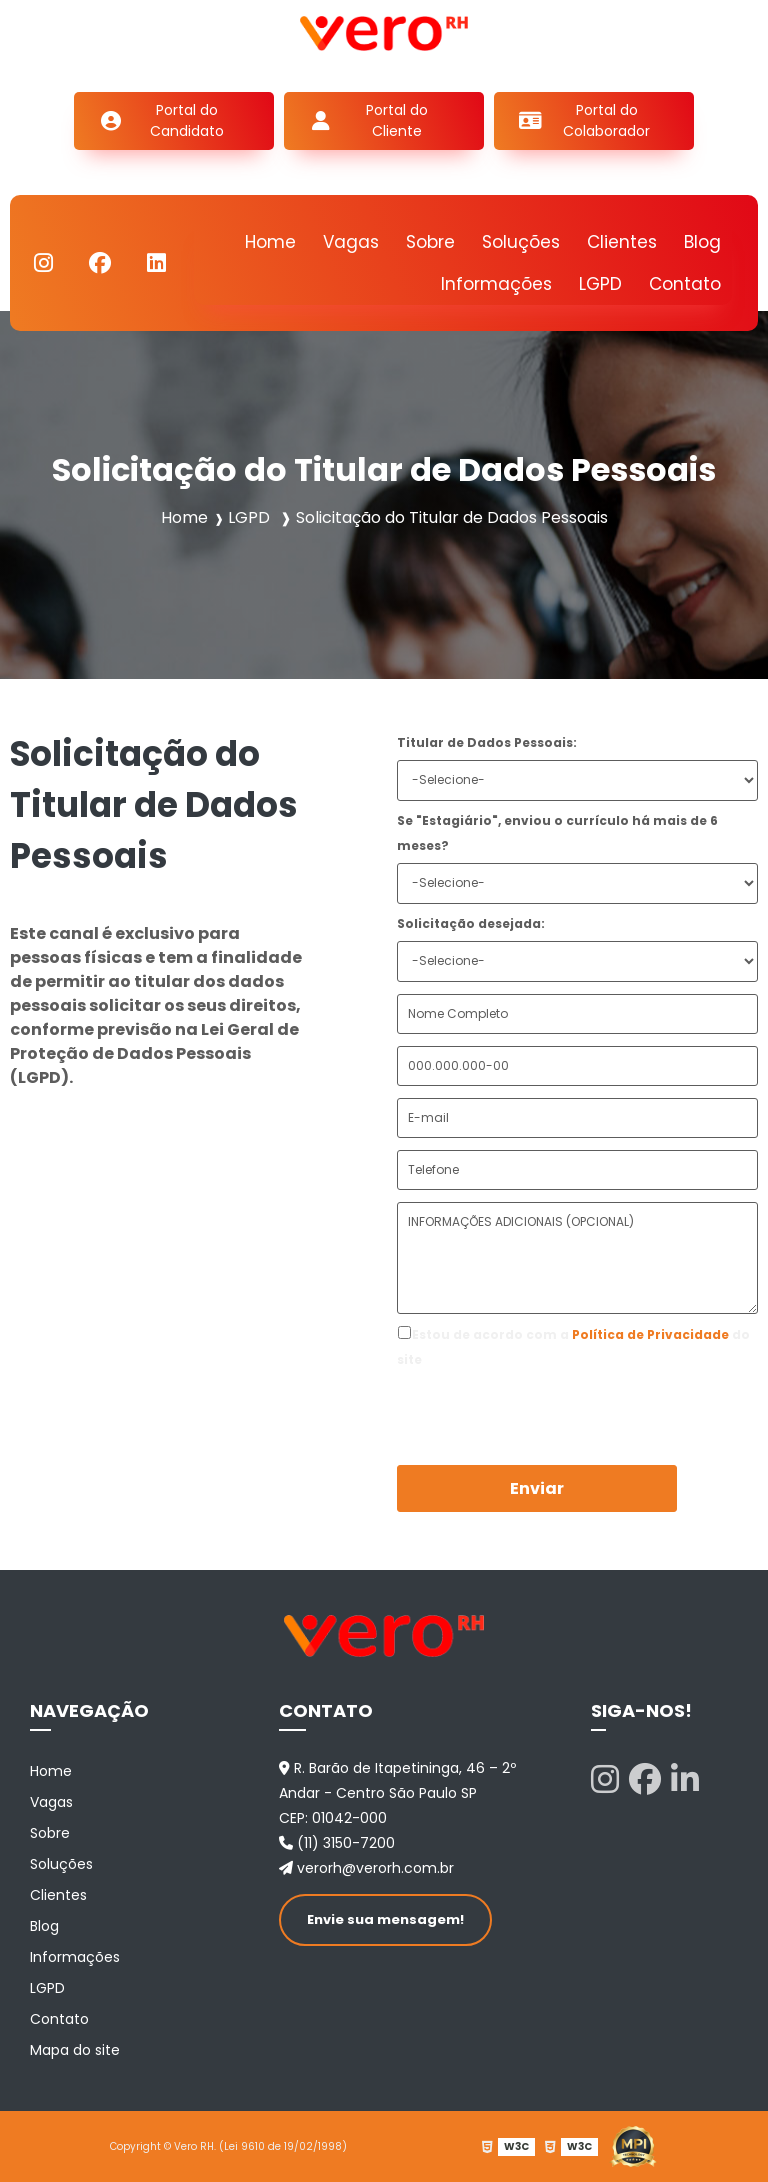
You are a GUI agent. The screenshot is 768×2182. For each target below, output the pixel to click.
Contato (685, 284)
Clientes (622, 242)
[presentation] (518, 1402)
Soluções (521, 242)
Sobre (430, 242)
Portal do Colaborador (606, 120)
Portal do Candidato (187, 120)
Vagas (351, 242)
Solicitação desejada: (471, 923)
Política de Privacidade (650, 1334)
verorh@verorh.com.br (366, 1868)
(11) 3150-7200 (337, 1843)
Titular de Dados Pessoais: (487, 742)
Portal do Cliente (397, 120)
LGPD (600, 284)
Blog (702, 242)
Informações (496, 284)
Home (270, 242)
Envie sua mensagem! (385, 1919)
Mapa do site (75, 2050)
